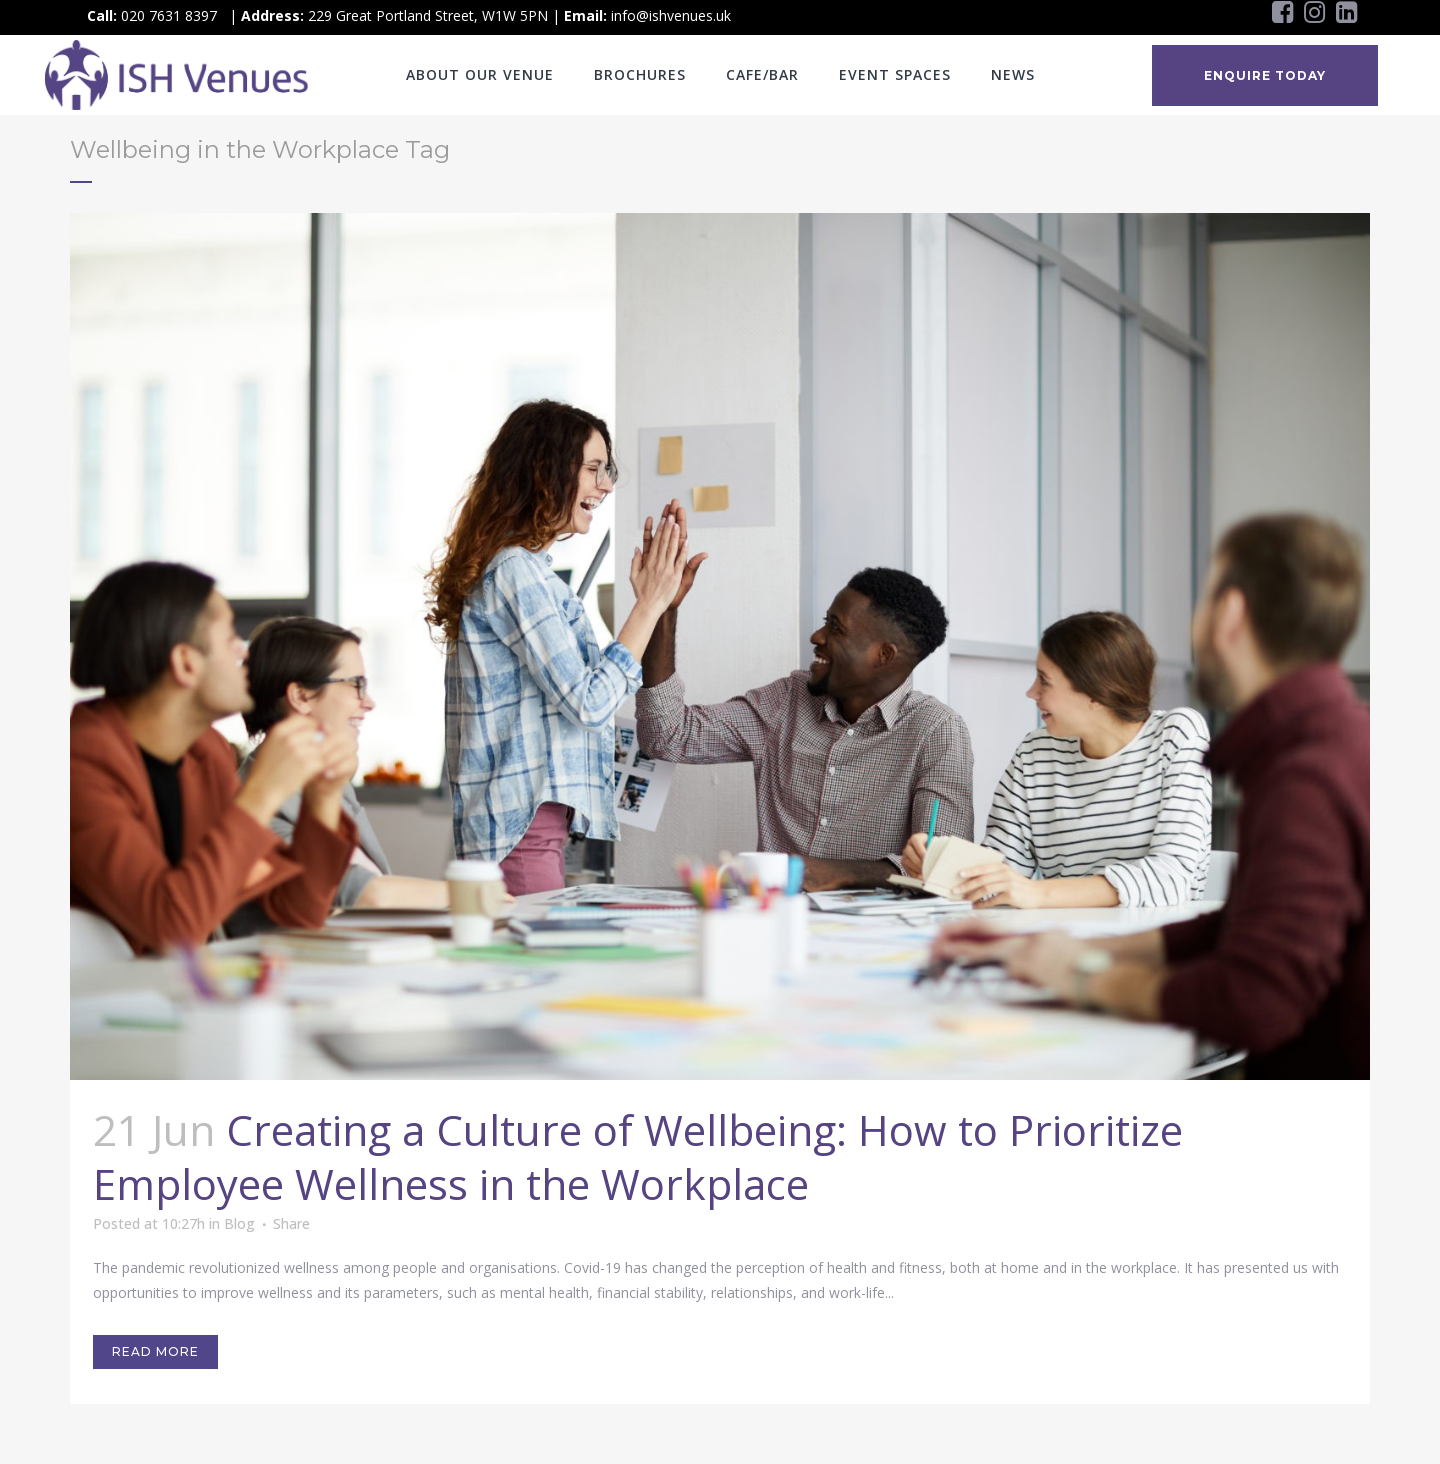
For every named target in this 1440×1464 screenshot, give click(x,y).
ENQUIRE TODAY (1265, 75)
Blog (239, 1223)
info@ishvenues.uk (671, 15)
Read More (155, 1351)
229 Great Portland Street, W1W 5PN (428, 15)
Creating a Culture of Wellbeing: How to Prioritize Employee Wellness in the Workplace (638, 1156)
